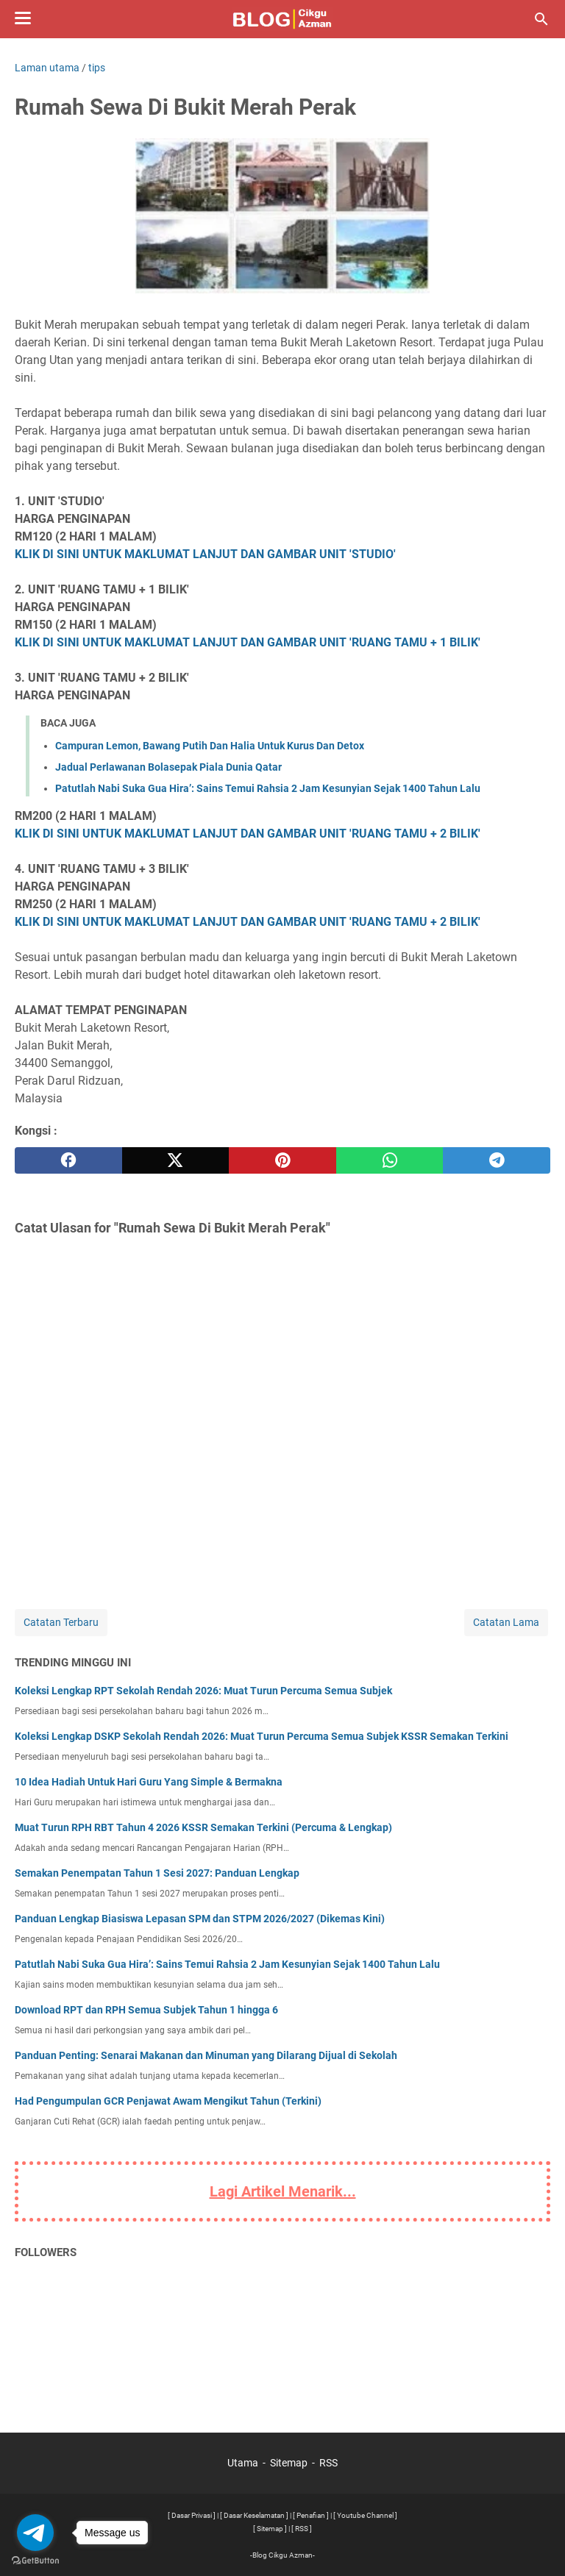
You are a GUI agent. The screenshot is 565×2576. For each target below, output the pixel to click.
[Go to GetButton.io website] (35, 2561)
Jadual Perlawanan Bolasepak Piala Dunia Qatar (168, 767)
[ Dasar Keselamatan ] (254, 2515)
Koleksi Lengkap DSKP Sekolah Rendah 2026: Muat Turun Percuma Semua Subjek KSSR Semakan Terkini (261, 1736)
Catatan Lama (506, 1622)
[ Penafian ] (311, 2515)
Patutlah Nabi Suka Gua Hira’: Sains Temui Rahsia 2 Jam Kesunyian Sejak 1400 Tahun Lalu (267, 788)
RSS (328, 2463)
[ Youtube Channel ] (365, 2515)
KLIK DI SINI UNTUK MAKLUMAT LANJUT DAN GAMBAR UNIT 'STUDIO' (205, 554)
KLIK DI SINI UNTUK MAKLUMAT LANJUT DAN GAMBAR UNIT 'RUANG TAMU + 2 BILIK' (247, 834)
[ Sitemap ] (270, 2528)
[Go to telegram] (35, 2532)
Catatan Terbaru (61, 1622)
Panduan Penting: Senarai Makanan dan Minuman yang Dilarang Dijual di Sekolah (206, 2055)
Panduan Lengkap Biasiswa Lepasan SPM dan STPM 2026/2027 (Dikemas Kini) (200, 1918)
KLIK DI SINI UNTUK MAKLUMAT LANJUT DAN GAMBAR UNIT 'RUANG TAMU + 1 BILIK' (247, 642)
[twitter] (176, 1160)
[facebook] (68, 1160)
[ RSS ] (301, 2528)
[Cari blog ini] (541, 19)
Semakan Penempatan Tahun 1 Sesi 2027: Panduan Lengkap (157, 1873)
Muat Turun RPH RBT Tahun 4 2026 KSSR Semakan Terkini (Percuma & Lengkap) (203, 1827)
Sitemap (289, 2463)
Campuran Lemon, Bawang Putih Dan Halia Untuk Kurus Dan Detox (209, 746)
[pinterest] (282, 1160)
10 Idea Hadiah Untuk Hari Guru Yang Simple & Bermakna (148, 1782)
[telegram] (496, 1160)
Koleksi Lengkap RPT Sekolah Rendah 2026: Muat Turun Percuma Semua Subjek (203, 1690)
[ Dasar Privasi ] (192, 2515)
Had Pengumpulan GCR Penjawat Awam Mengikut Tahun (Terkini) (168, 2101)
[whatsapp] (390, 1160)
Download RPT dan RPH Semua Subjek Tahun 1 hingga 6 (146, 2010)
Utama (242, 2463)
